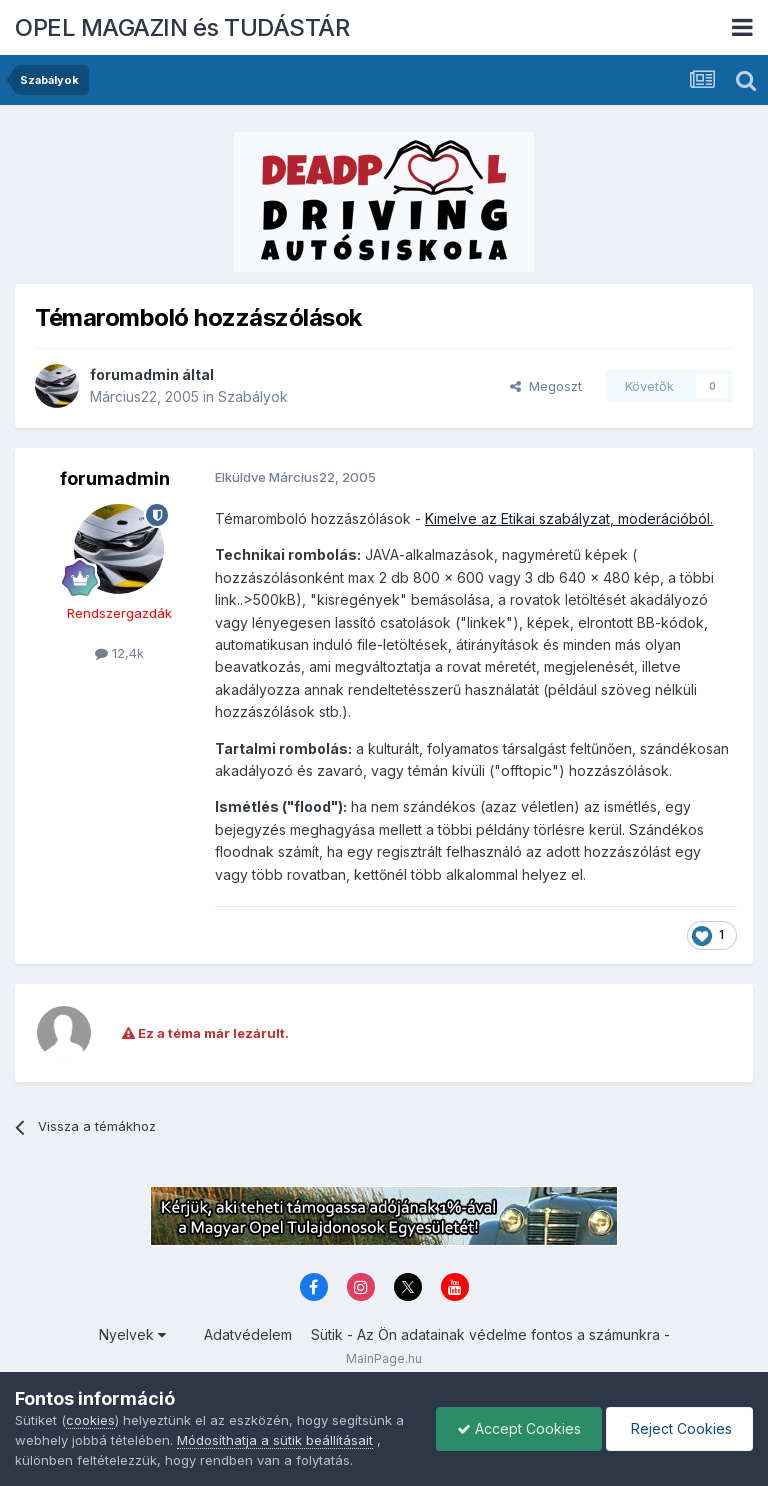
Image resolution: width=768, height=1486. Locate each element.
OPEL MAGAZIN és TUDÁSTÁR (182, 27)
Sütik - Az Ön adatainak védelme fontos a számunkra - (490, 1334)
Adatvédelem (248, 1334)
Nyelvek (132, 1334)
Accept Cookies (519, 1428)
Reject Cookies (679, 1428)
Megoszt (546, 386)
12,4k (119, 653)
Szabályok (253, 396)
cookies (90, 1420)
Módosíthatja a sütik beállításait (275, 1440)
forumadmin (134, 374)
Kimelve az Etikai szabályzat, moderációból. (569, 518)
